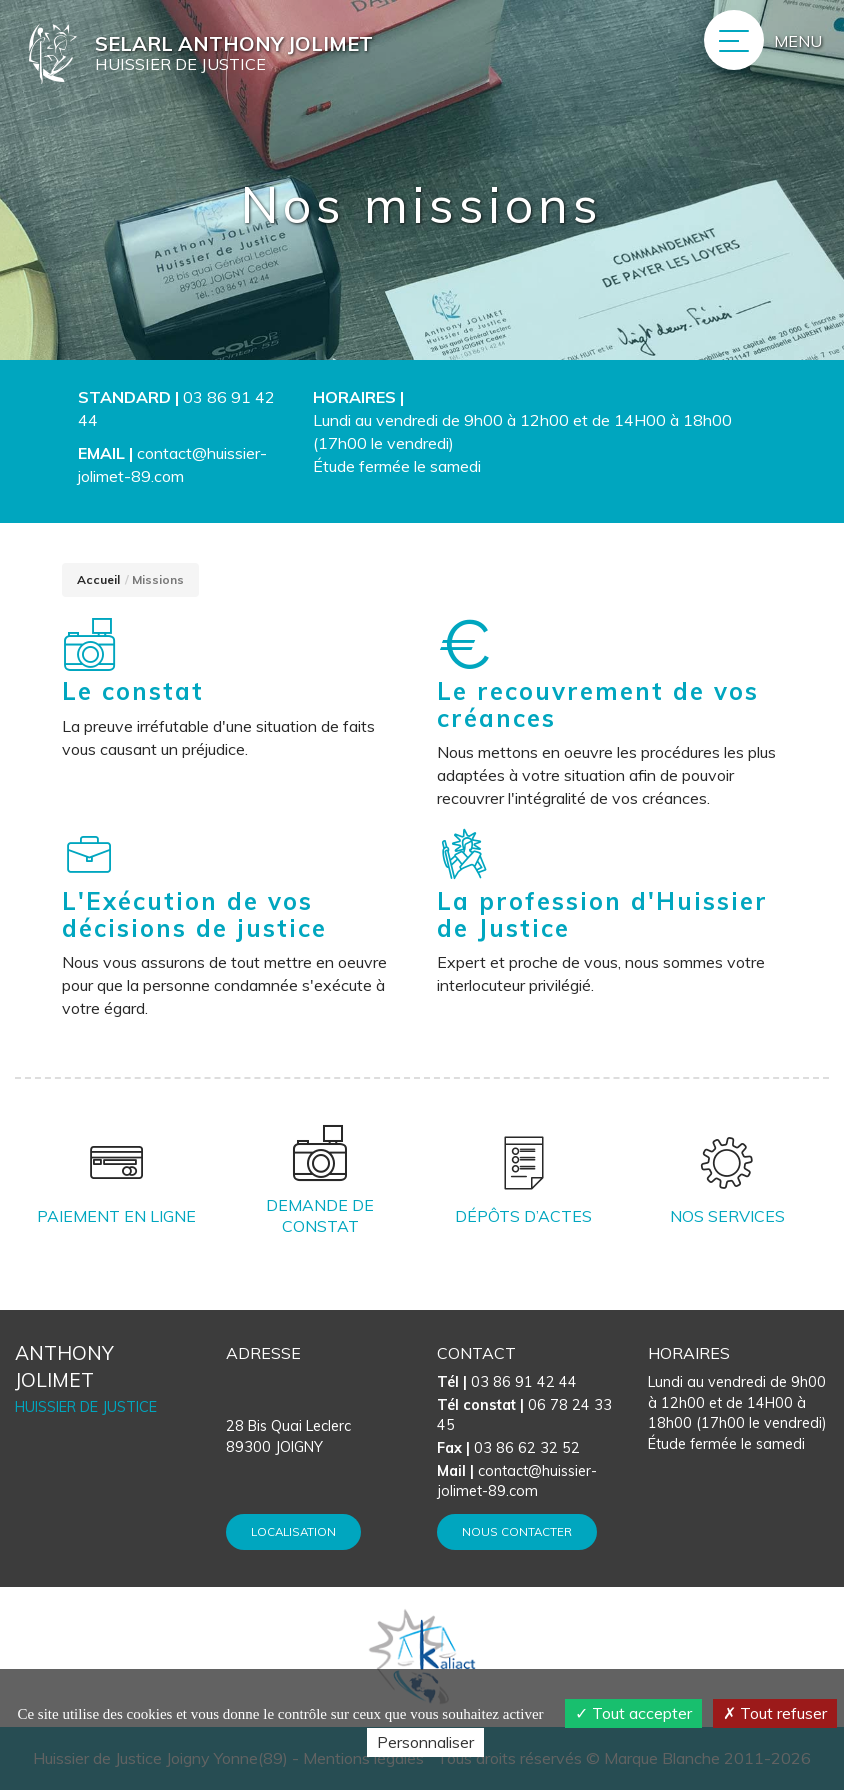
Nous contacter (517, 1531)
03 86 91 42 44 (507, 1382)
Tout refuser (775, 1713)
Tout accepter (633, 1713)
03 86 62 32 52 (508, 1448)
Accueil (98, 579)
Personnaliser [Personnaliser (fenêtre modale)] (425, 1742)
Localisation (293, 1531)
